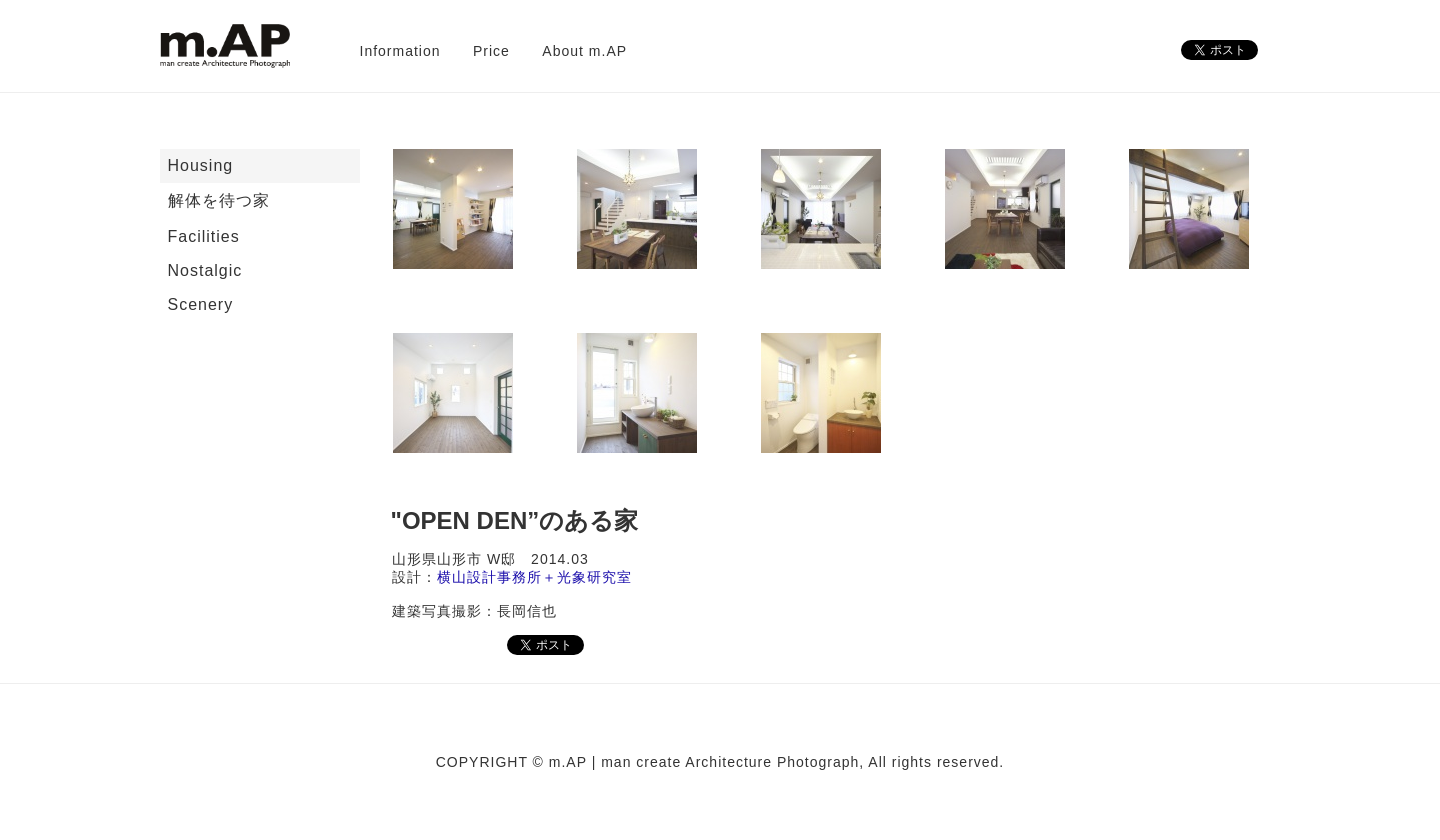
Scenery (201, 304)
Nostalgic (205, 270)
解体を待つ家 (219, 200)
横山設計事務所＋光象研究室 (534, 577)
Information (400, 51)
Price (491, 51)
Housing (201, 165)
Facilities (204, 236)
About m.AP (584, 51)
